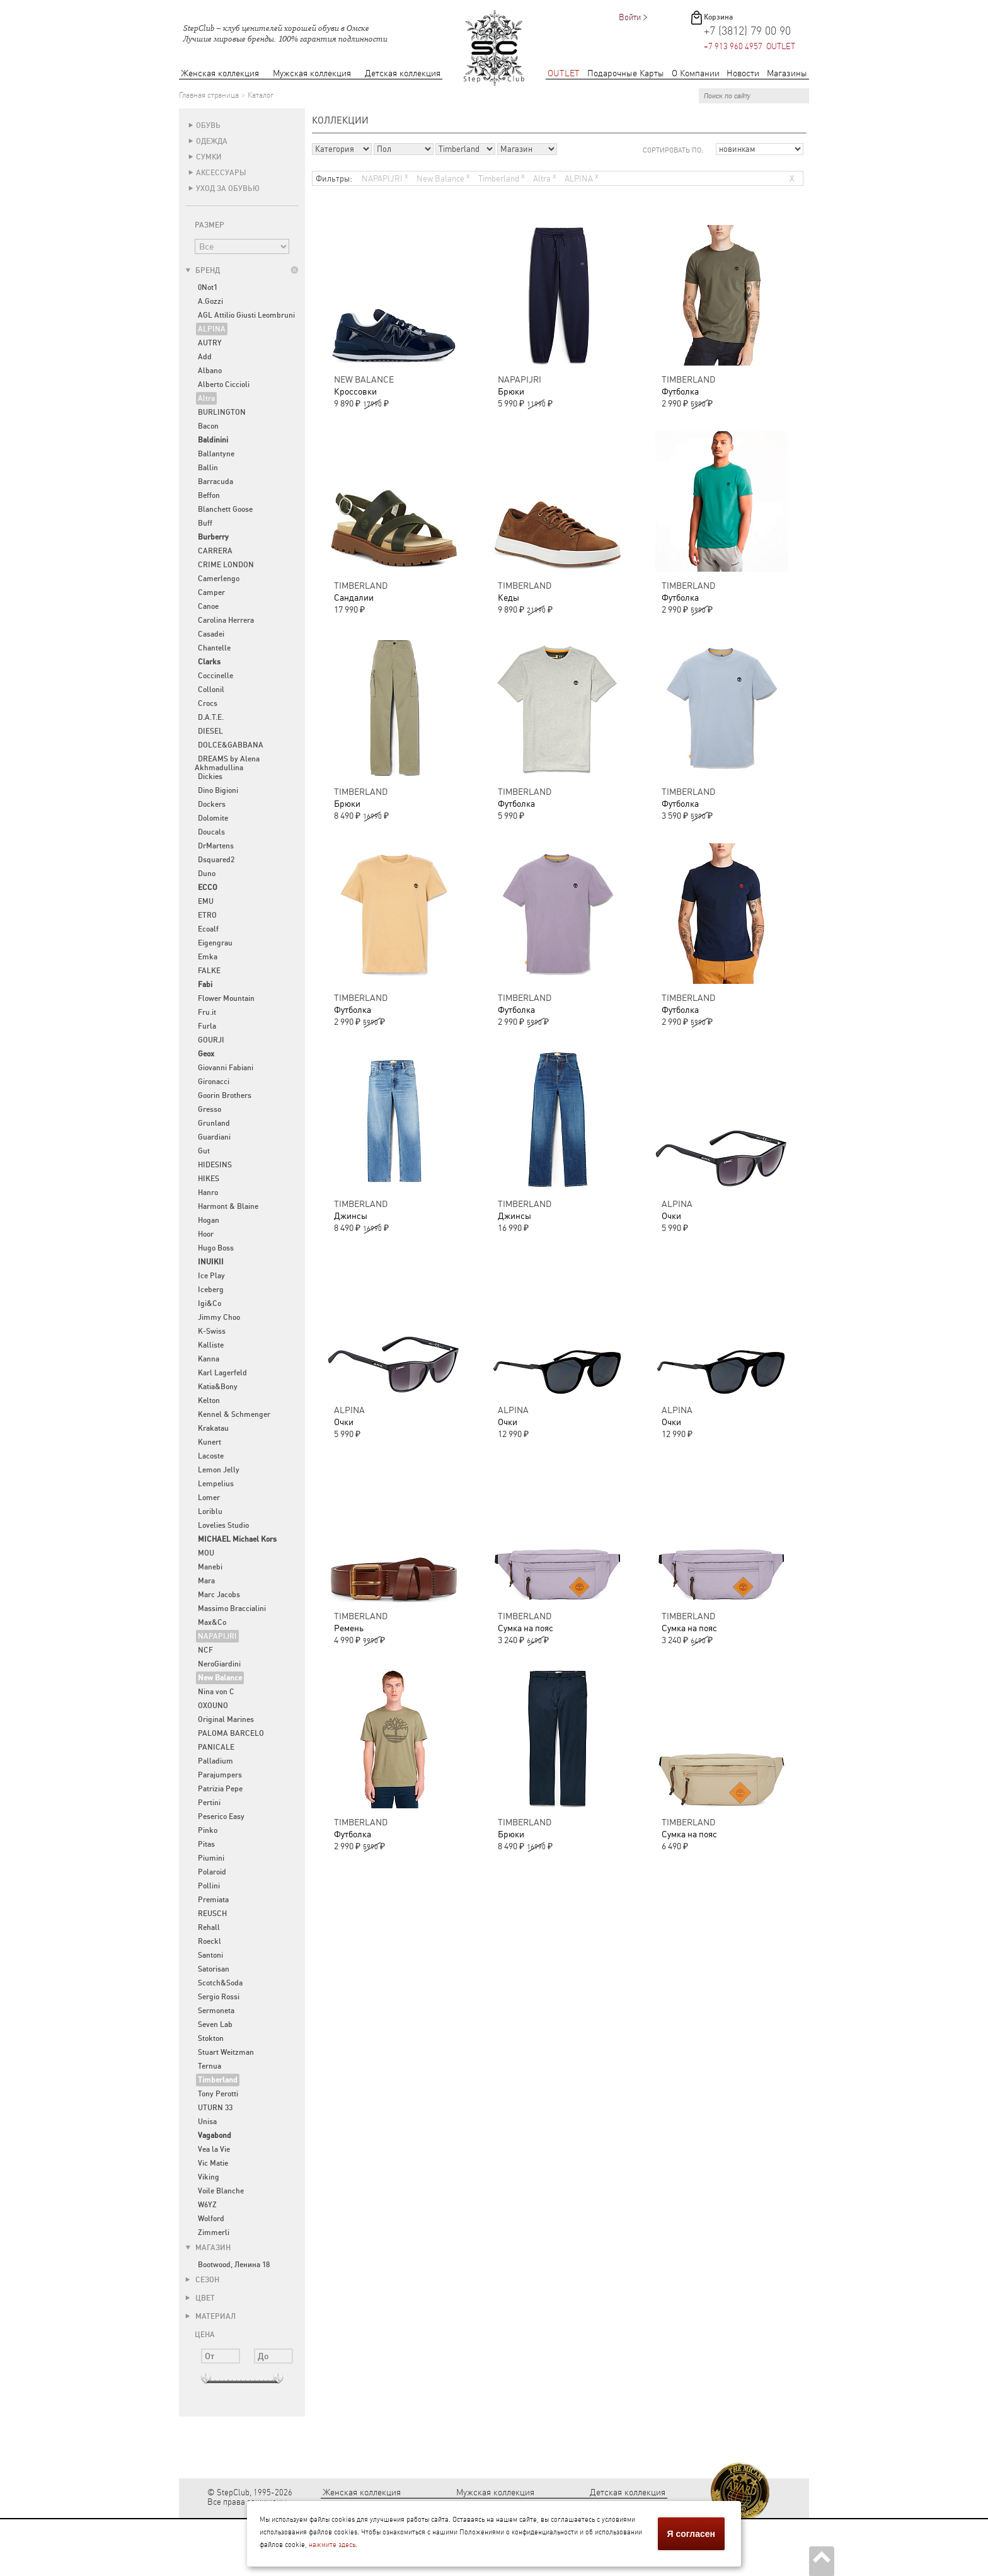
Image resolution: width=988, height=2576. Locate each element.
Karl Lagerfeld (222, 1372)
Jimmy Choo (219, 1317)
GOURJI (211, 1040)
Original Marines (226, 1719)
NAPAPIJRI (217, 1636)
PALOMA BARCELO (231, 1733)
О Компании (696, 73)
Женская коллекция (220, 73)
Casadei (211, 634)
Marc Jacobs (219, 1594)
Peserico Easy (221, 1816)
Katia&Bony (218, 1386)
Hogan (208, 1220)
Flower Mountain (226, 998)
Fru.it (207, 1012)
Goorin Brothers (224, 1095)
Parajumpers (220, 1774)
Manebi (210, 1566)
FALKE (209, 970)
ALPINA (212, 329)
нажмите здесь (332, 2545)
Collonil (211, 689)
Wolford (211, 2218)
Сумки (209, 157)
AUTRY (210, 342)
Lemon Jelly (218, 1469)
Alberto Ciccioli (224, 384)
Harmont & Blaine (228, 1206)
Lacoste (211, 1456)
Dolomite (213, 818)
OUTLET (564, 73)
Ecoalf (208, 929)
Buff (205, 523)
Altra (206, 398)
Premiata (213, 1899)
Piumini (211, 1858)
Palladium (215, 1761)
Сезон (202, 2279)
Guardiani (214, 1137)
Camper (211, 592)
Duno (206, 873)
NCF (205, 1650)
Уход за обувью (228, 188)
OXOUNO (213, 1705)
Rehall (209, 1927)
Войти (630, 17)
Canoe (208, 606)
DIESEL (210, 731)
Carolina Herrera (226, 620)
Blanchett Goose (225, 509)
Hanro (208, 1192)
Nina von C (216, 1691)
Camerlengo (218, 578)
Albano (210, 370)
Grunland (214, 1123)
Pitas (206, 1844)
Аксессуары (221, 172)
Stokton (211, 2038)
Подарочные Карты (625, 73)
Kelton (209, 1400)
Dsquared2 (216, 859)
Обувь (208, 125)
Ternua (209, 2066)
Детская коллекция (402, 73)
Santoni (210, 1955)
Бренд (202, 270)
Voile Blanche (221, 2190)
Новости (743, 73)
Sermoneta (216, 2010)
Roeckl (209, 1941)
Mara (206, 1580)
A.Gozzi (210, 301)
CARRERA (215, 550)
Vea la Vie (214, 2149)
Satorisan (213, 1969)
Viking (208, 2177)
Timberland (501, 177)
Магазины (787, 73)
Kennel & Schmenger (234, 1414)
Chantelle (214, 648)
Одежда (211, 141)
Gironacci (213, 1081)
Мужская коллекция (312, 73)
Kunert (209, 1442)
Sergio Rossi (218, 1996)
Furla (207, 1026)
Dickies (210, 776)
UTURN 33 (215, 2107)
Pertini (209, 1802)
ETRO (207, 915)
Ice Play (211, 1275)
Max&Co (212, 1622)
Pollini (209, 1885)
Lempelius (216, 1483)
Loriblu (210, 1511)
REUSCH (212, 1913)
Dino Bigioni (218, 790)
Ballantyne (216, 453)
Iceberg (211, 1289)
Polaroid (212, 1872)
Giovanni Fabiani (225, 1067)
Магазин (208, 2247)
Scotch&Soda (220, 1982)
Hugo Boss (216, 1248)
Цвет (200, 2298)
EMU (206, 901)
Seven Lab (215, 2024)
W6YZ (207, 2204)
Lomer (209, 1497)
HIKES (208, 1178)
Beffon (209, 495)
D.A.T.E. (211, 717)
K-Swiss (212, 1331)
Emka (207, 956)
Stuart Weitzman (226, 2052)
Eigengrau (215, 943)
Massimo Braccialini (232, 1608)
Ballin (208, 467)
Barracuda (215, 481)
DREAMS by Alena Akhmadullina (227, 763)
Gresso (209, 1109)
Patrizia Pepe (220, 1788)
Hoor (206, 1234)
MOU (206, 1553)
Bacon (208, 426)
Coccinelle (215, 675)
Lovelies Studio (223, 1525)
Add (205, 356)
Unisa (207, 2121)
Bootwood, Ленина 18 (234, 2264)
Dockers (212, 804)
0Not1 (207, 287)
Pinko (207, 1830)
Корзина (718, 17)
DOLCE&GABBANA (230, 745)
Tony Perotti (218, 2093)
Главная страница (209, 95)
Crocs (207, 703)
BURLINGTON (222, 412)
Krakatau (213, 1428)
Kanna (208, 1358)
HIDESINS (215, 1164)
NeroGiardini (219, 1664)
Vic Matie (213, 2163)
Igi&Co (209, 1303)
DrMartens (216, 845)
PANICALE (216, 1747)
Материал (210, 2316)
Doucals (211, 832)
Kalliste (211, 1345)
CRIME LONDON (226, 564)
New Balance (443, 177)
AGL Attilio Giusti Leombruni (246, 315)
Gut (204, 1150)
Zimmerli (213, 2232)
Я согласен (691, 2534)
